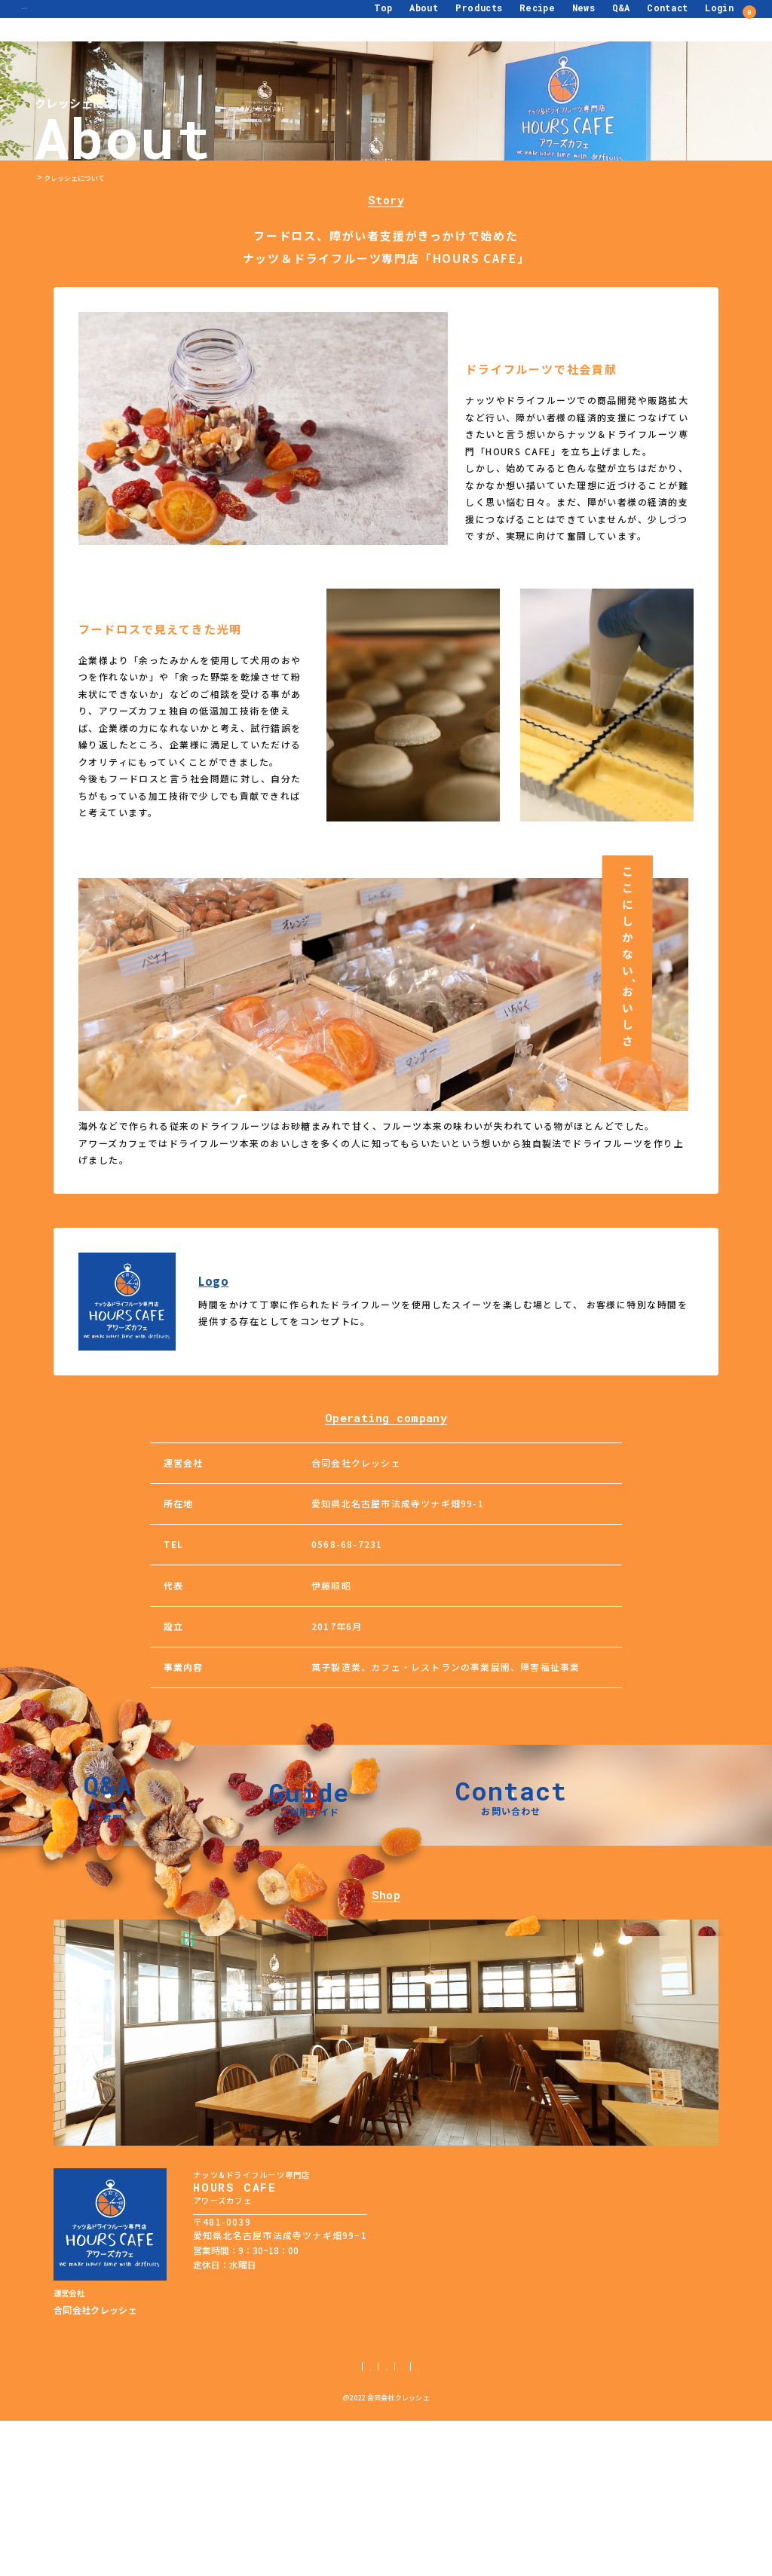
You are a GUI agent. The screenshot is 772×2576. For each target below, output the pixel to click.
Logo (213, 1281)
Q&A (594, 20)
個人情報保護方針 (303, 2520)
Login (692, 20)
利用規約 (484, 2520)
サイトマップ (543, 2520)
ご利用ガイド (229, 2520)
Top (356, 20)
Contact (640, 20)
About (396, 20)
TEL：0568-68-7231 (236, 2402)
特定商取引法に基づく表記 (403, 2520)
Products (452, 20)
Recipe (510, 20)
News (556, 20)
